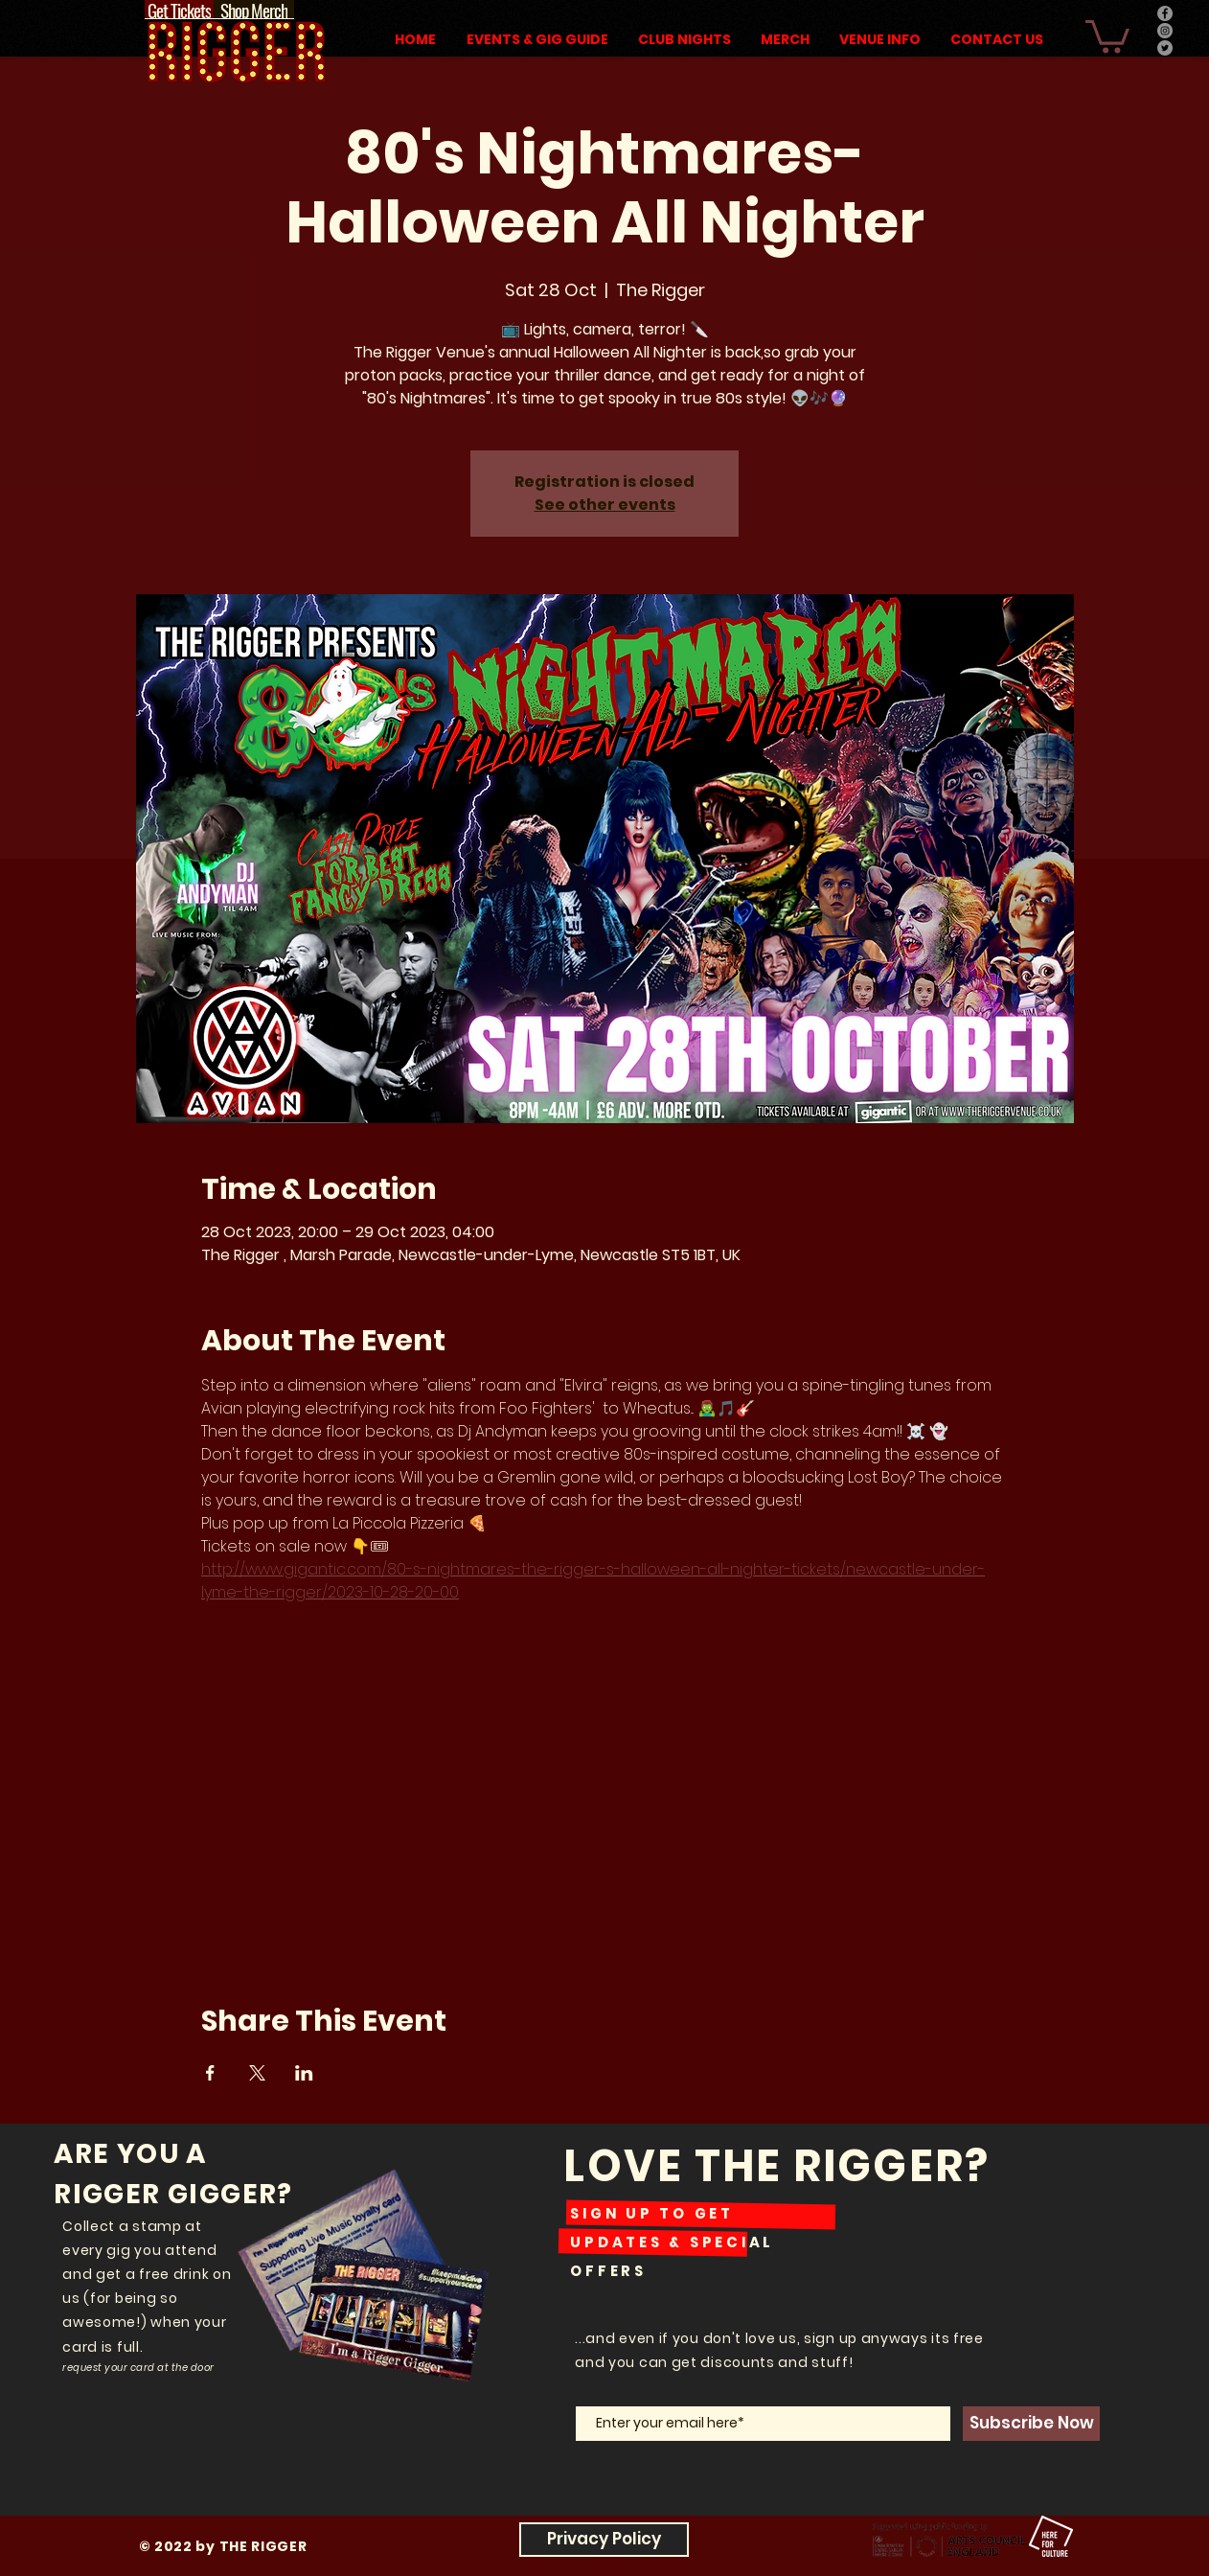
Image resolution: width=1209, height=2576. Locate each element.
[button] (1107, 35)
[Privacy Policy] (604, 2539)
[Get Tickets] (179, 9)
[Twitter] (1165, 48)
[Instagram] (1165, 30)
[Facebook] (1165, 13)
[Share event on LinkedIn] (304, 2073)
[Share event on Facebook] (210, 2073)
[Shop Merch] (254, 9)
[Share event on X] (257, 2073)
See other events (605, 505)
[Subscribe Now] (1031, 2423)
